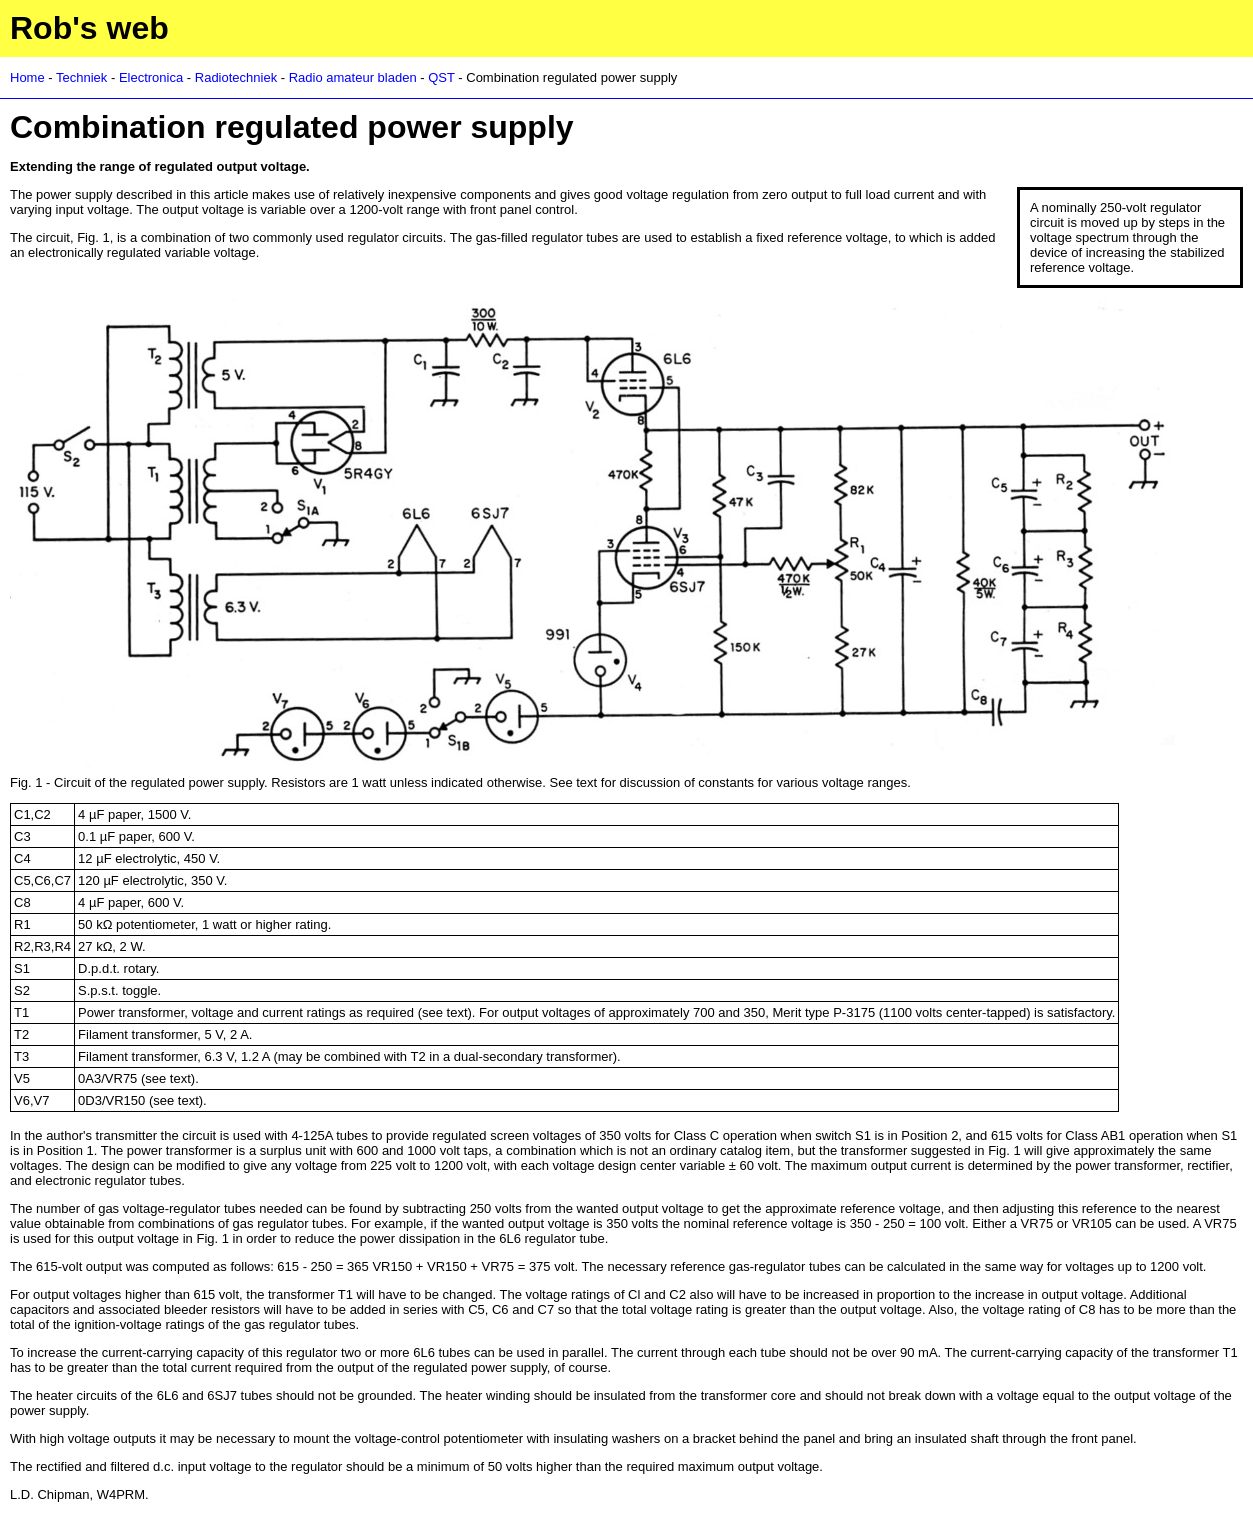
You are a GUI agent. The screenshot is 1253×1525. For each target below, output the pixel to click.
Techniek (81, 77)
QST (441, 77)
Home (27, 77)
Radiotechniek (236, 77)
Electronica (151, 77)
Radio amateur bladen (353, 77)
